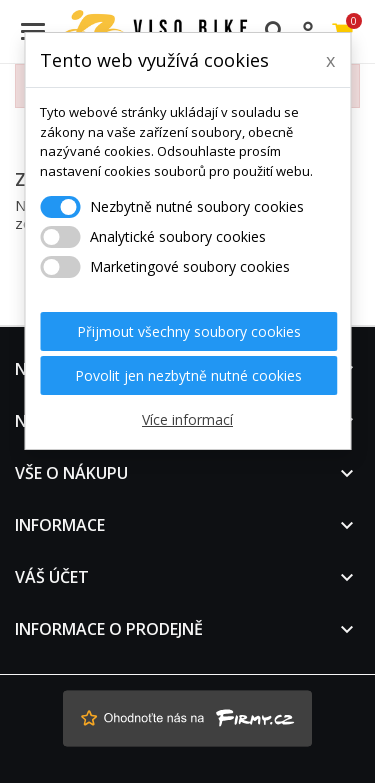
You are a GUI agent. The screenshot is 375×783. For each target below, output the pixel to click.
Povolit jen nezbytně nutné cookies (188, 375)
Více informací (187, 419)
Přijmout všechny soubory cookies (189, 331)
